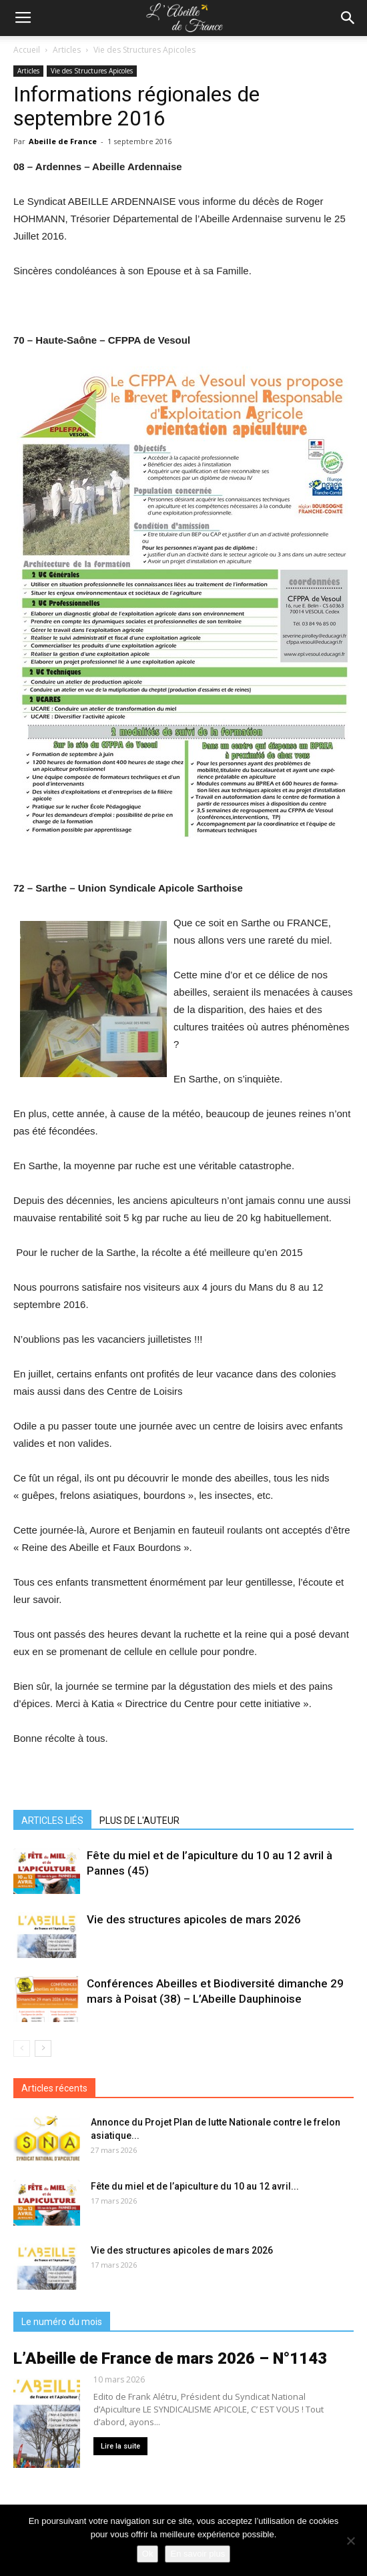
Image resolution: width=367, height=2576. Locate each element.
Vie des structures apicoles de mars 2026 (194, 1919)
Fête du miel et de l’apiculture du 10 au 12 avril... (195, 2186)
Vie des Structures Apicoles (144, 49)
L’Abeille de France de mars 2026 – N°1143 (170, 2358)
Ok (147, 2554)
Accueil (26, 49)
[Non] (350, 2540)
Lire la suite (120, 2446)
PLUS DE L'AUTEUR (139, 1820)
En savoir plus (197, 2554)
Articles (67, 49)
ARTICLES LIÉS (52, 1820)
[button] (348, 18)
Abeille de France (63, 141)
